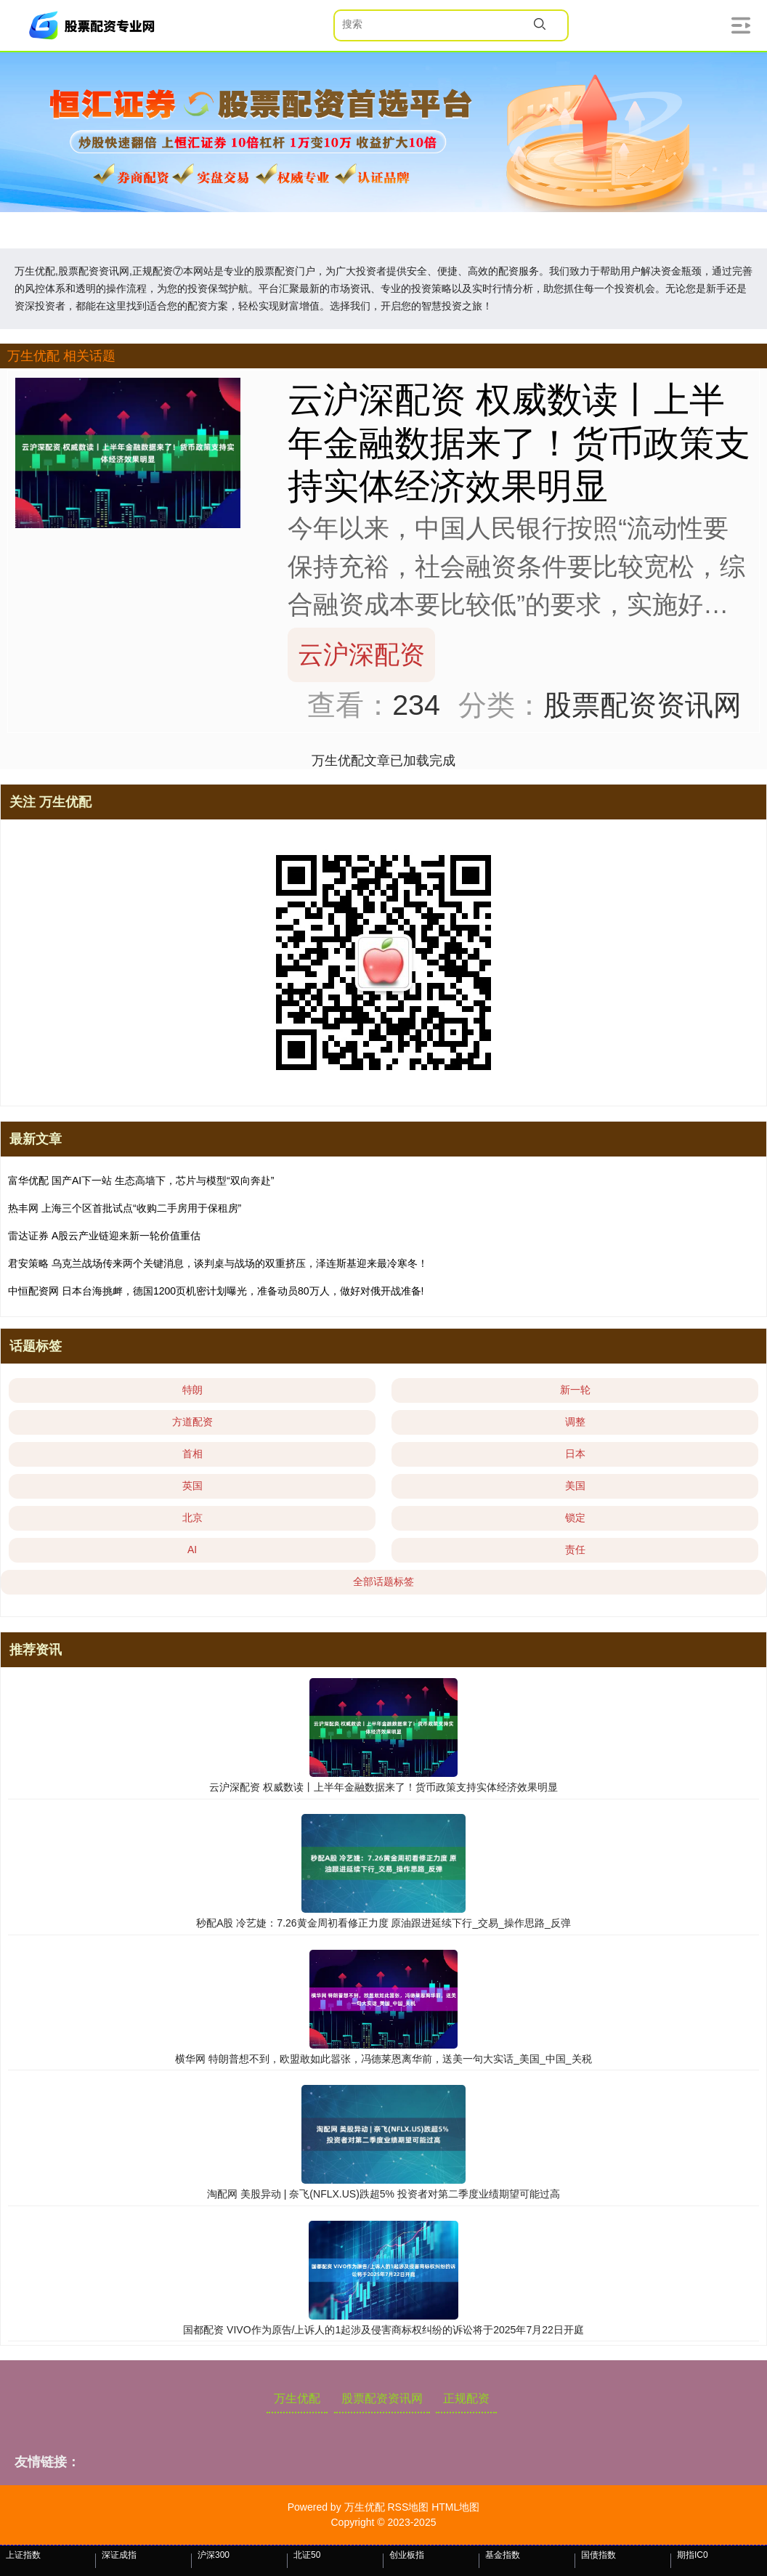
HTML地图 (455, 2507)
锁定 (575, 1517)
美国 (575, 1485)
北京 (192, 1517)
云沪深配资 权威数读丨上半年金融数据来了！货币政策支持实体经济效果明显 (519, 442)
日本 (575, 1453)
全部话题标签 (383, 1581)
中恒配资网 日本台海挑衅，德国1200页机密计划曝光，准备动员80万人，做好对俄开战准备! (216, 1291)
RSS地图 (408, 2507)
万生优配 (297, 2398)
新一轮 (575, 1390)
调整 (575, 1421)
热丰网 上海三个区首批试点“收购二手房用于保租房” (124, 1208)
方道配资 (192, 1421)
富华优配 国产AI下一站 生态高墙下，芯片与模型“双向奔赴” (141, 1180)
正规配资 (466, 2398)
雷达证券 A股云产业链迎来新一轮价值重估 (104, 1236)
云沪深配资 (361, 654)
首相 (192, 1453)
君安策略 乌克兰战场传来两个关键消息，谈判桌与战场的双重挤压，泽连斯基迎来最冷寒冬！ (218, 1263)
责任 (575, 1549)
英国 (192, 1485)
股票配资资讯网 (382, 2398)
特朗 (192, 1390)
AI (192, 1549)
